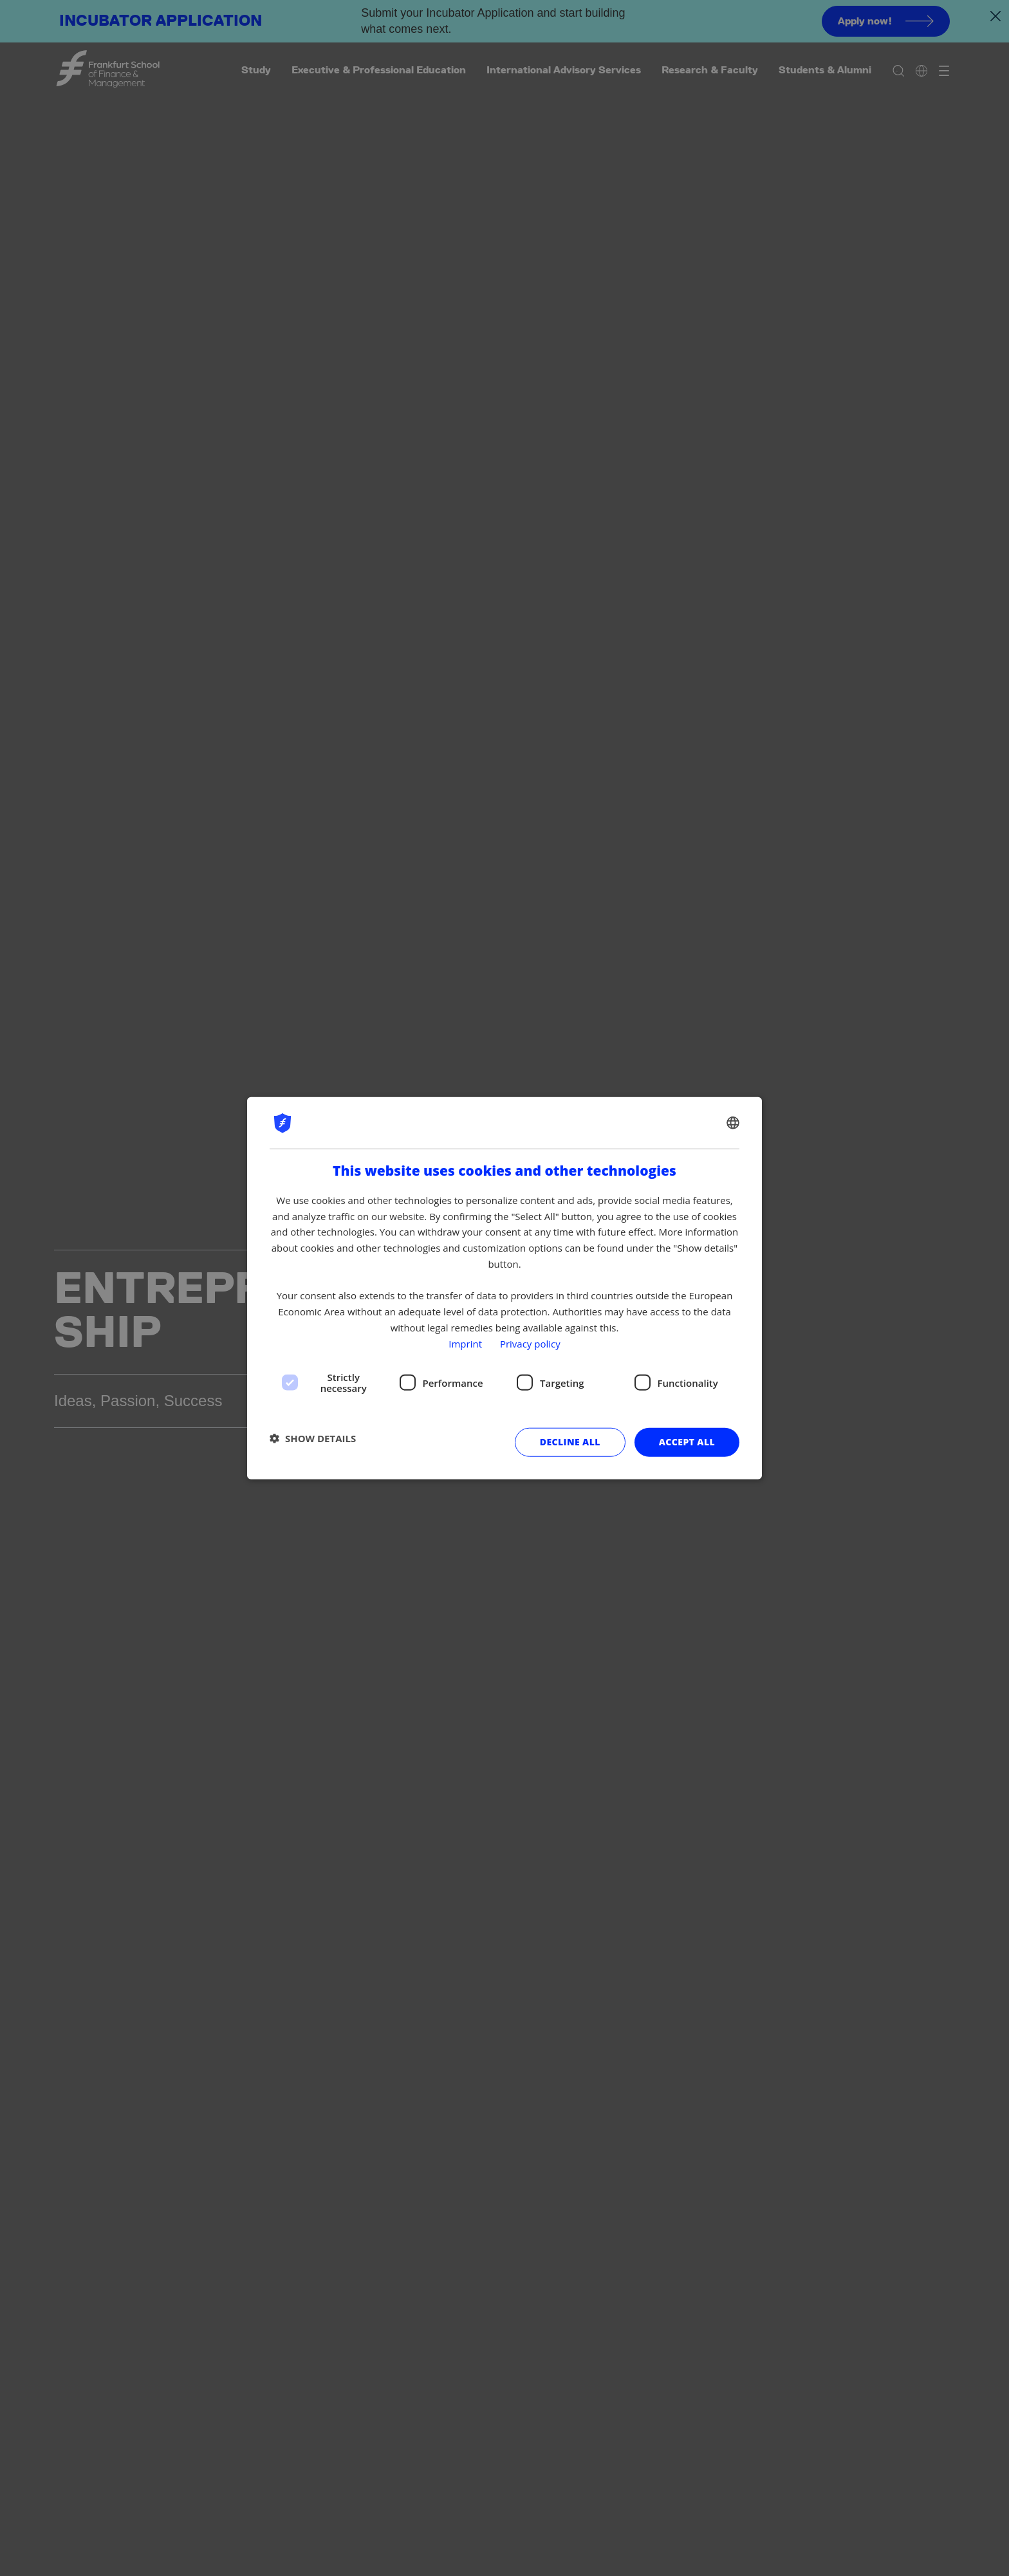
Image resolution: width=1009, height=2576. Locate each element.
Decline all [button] (570, 1442)
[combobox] (733, 1122)
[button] (313, 1438)
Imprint (465, 1343)
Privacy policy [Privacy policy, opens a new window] (530, 1343)
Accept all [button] (687, 1442)
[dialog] (504, 1288)
